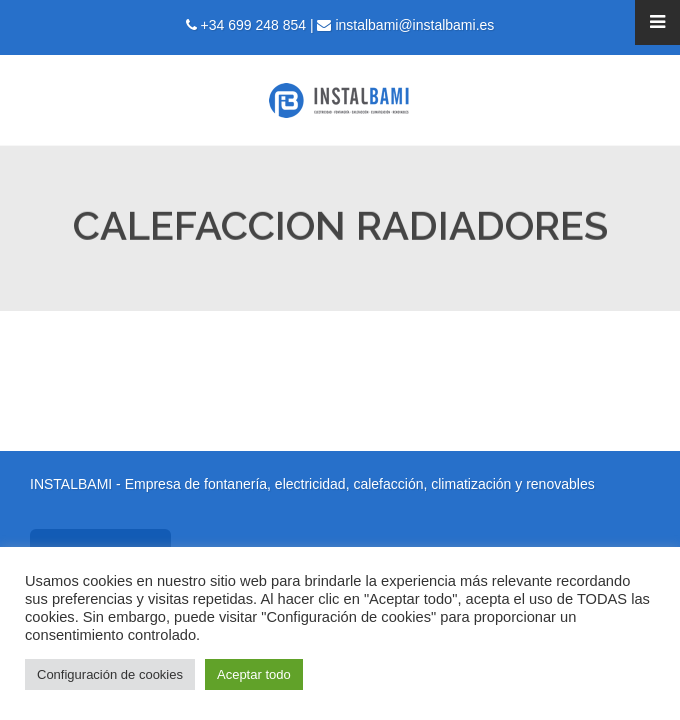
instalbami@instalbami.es (414, 25)
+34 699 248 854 (254, 25)
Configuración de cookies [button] (110, 674)
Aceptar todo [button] (254, 674)
